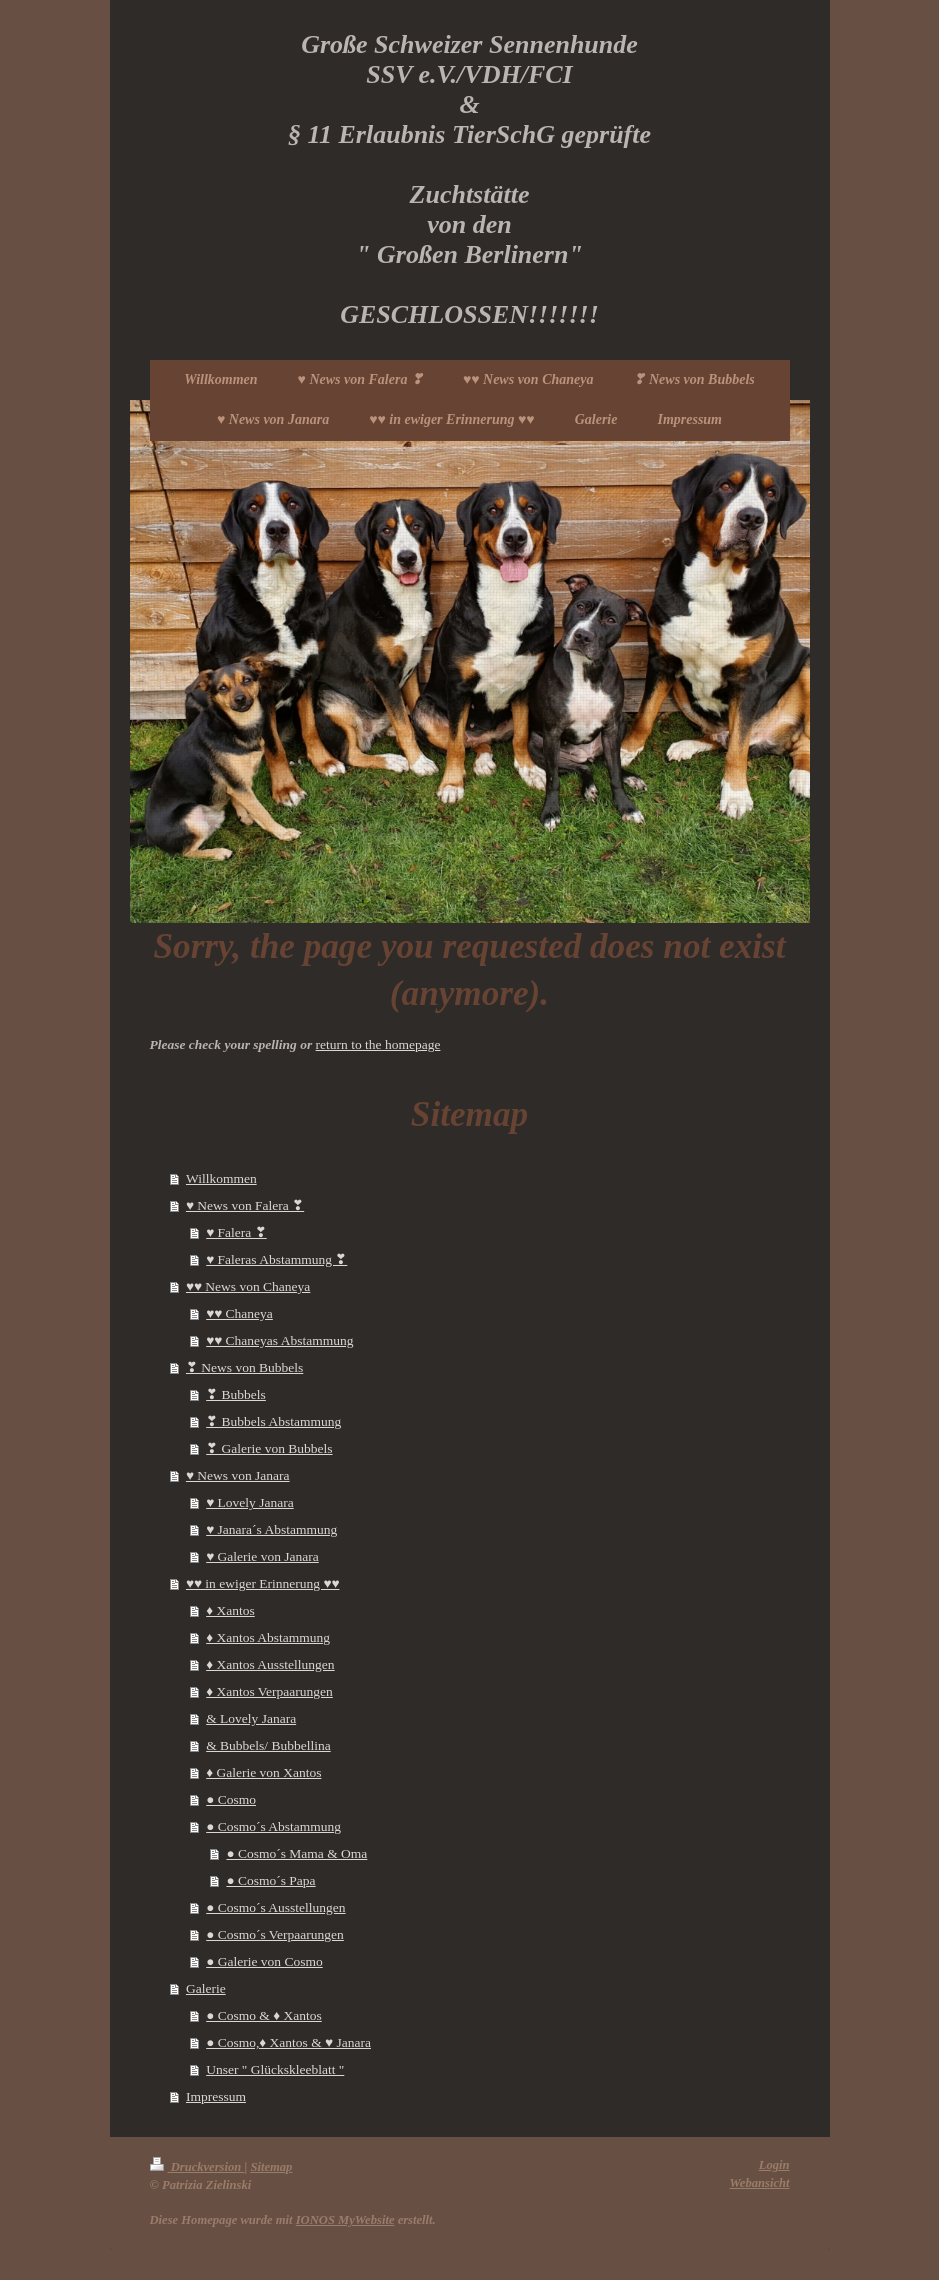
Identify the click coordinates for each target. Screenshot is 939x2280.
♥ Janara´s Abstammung (271, 1529)
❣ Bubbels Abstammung (273, 1421)
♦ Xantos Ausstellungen (270, 1664)
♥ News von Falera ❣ (245, 1205)
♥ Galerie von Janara (262, 1556)
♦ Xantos (230, 1610)
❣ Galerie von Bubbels (269, 1448)
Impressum (216, 2096)
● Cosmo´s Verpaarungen (275, 1934)
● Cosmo (231, 1799)
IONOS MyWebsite (345, 2220)
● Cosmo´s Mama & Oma (296, 1853)
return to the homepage (378, 1044)
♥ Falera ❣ (236, 1232)
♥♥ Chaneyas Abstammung (279, 1340)
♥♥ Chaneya (239, 1313)
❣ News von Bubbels (244, 1367)
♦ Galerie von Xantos (263, 1772)
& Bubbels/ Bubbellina (268, 1745)
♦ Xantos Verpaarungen (269, 1691)
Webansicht (760, 2183)
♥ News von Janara (238, 1475)
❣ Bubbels (236, 1394)
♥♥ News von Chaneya (248, 1286)
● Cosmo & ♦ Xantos (264, 2015)
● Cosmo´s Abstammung (273, 1826)
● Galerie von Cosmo (264, 1961)
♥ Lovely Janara (249, 1502)
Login (774, 2165)
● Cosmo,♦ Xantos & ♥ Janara (288, 2042)
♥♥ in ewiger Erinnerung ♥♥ (263, 1583)
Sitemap (271, 2167)
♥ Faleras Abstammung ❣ (276, 1259)
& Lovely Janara (251, 1718)
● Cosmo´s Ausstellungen (275, 1907)
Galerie (206, 1988)
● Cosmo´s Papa (270, 1880)
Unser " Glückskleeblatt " (275, 2069)
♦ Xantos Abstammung (268, 1637)
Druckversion (197, 2167)
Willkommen (221, 1178)
